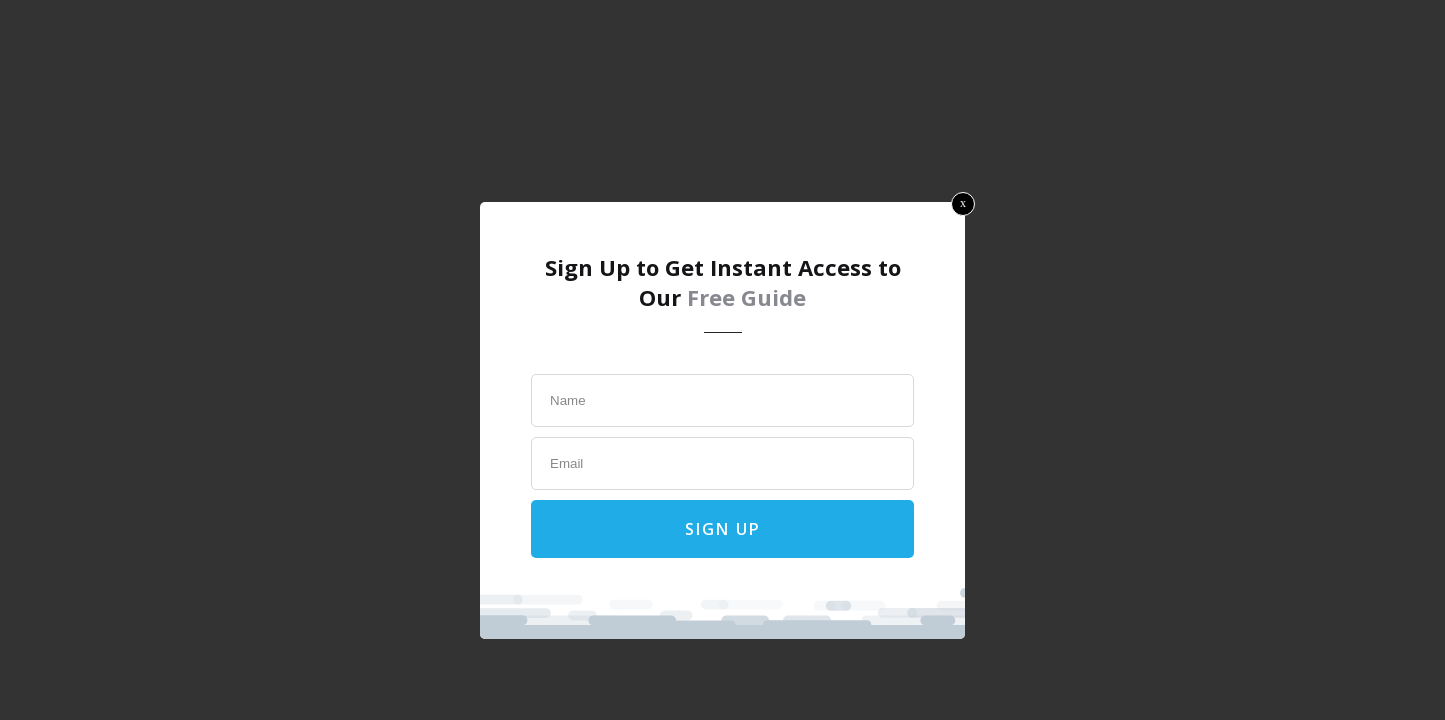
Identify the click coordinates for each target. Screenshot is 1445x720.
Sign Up (723, 529)
